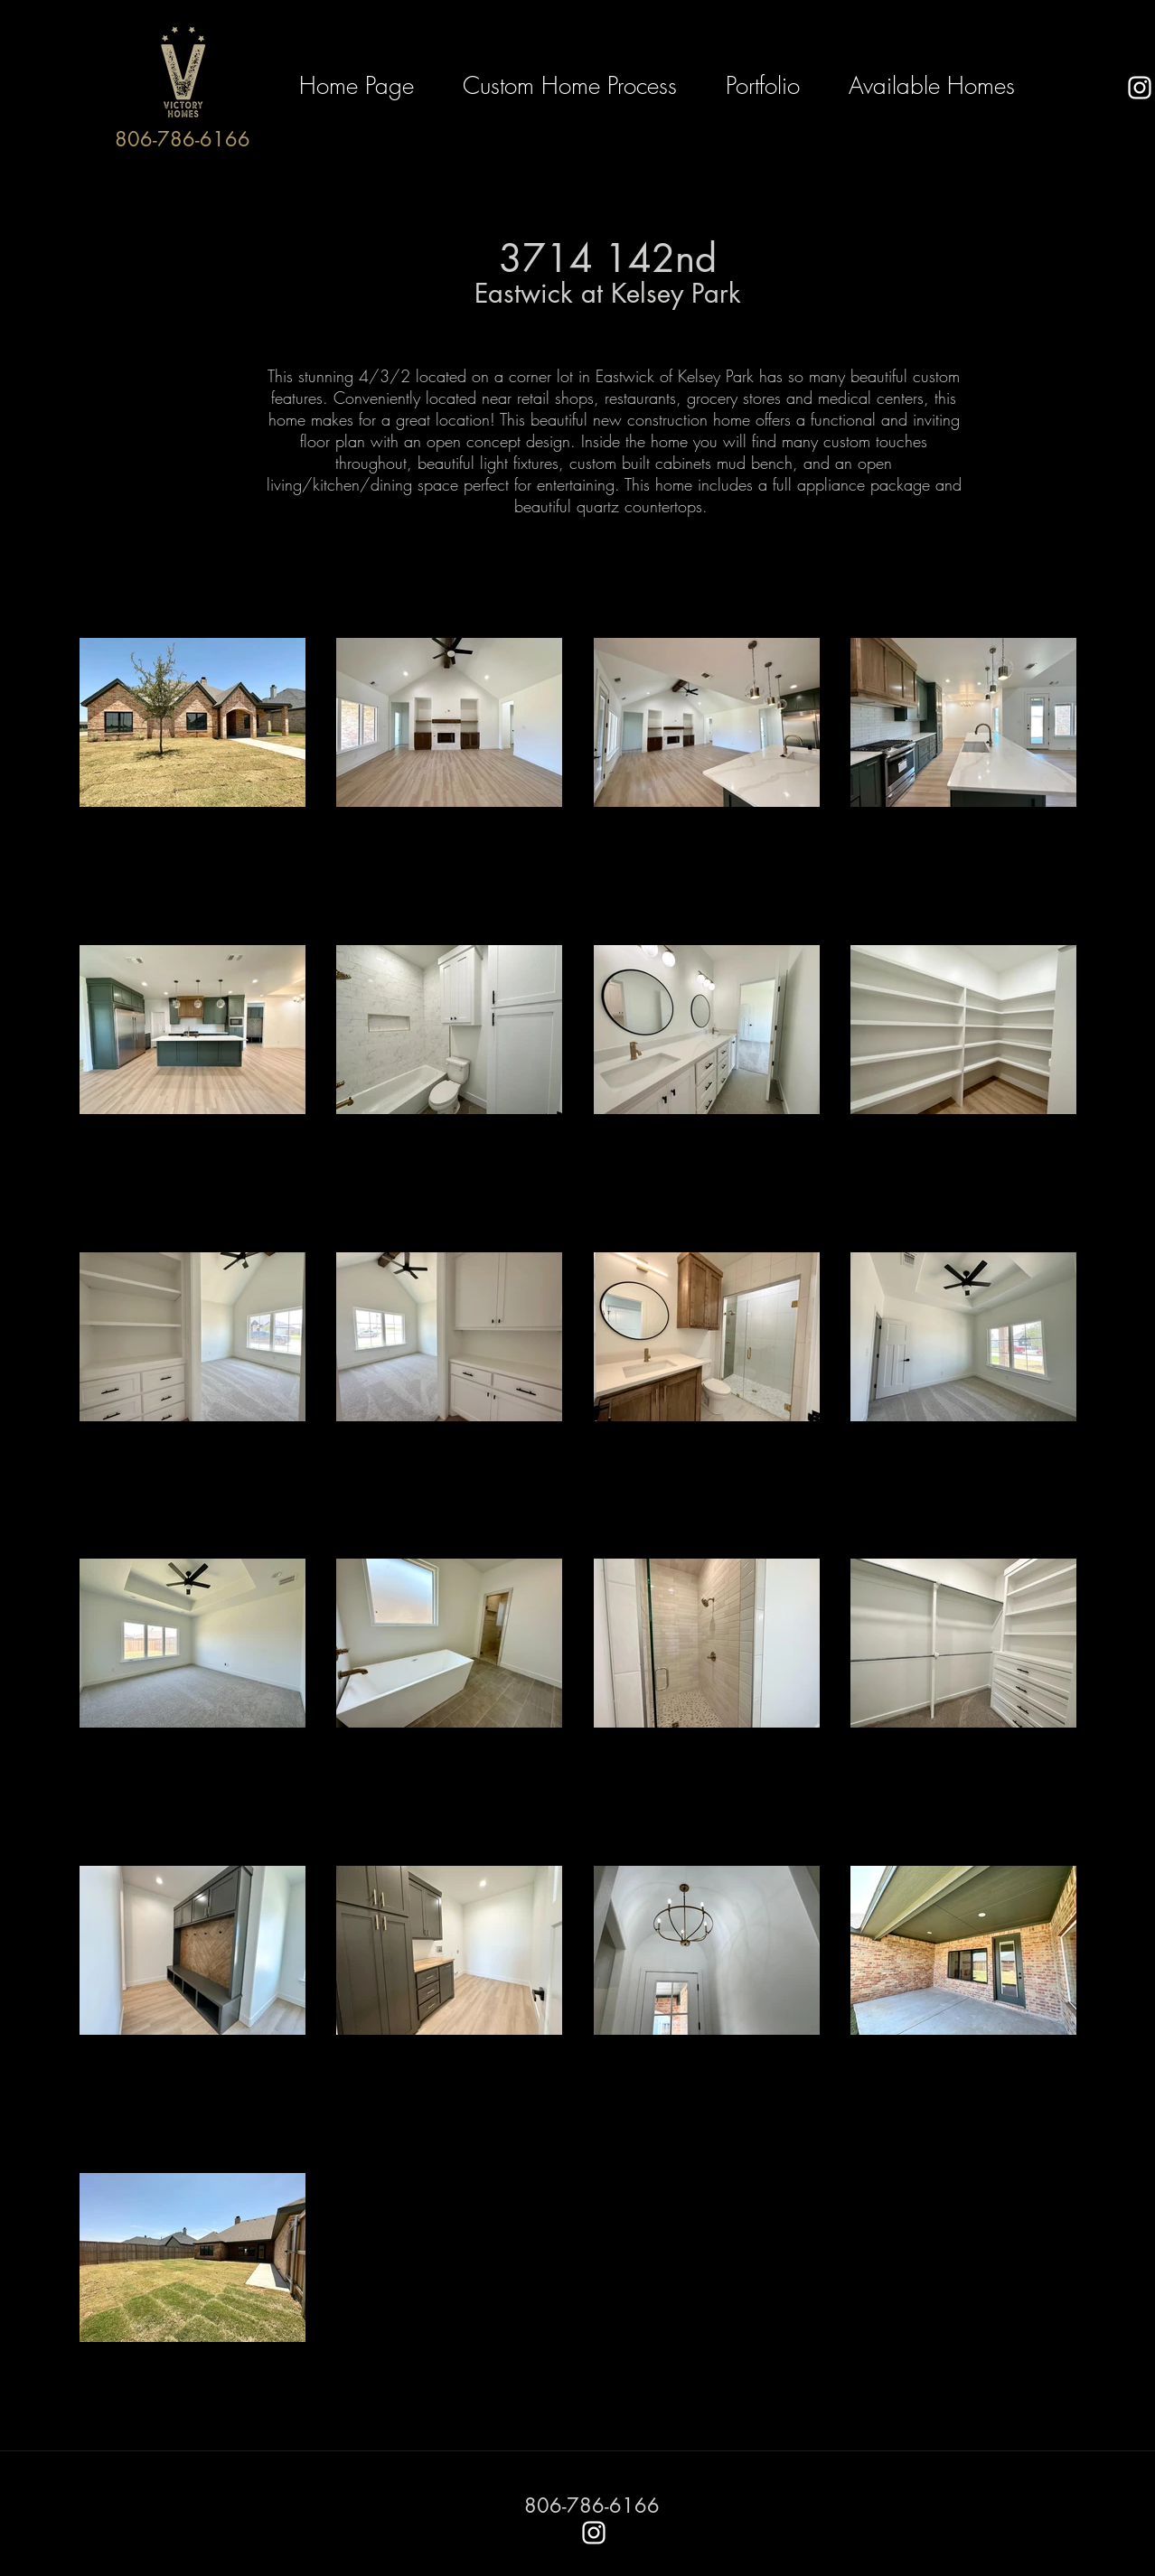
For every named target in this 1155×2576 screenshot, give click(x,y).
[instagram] (1139, 87)
